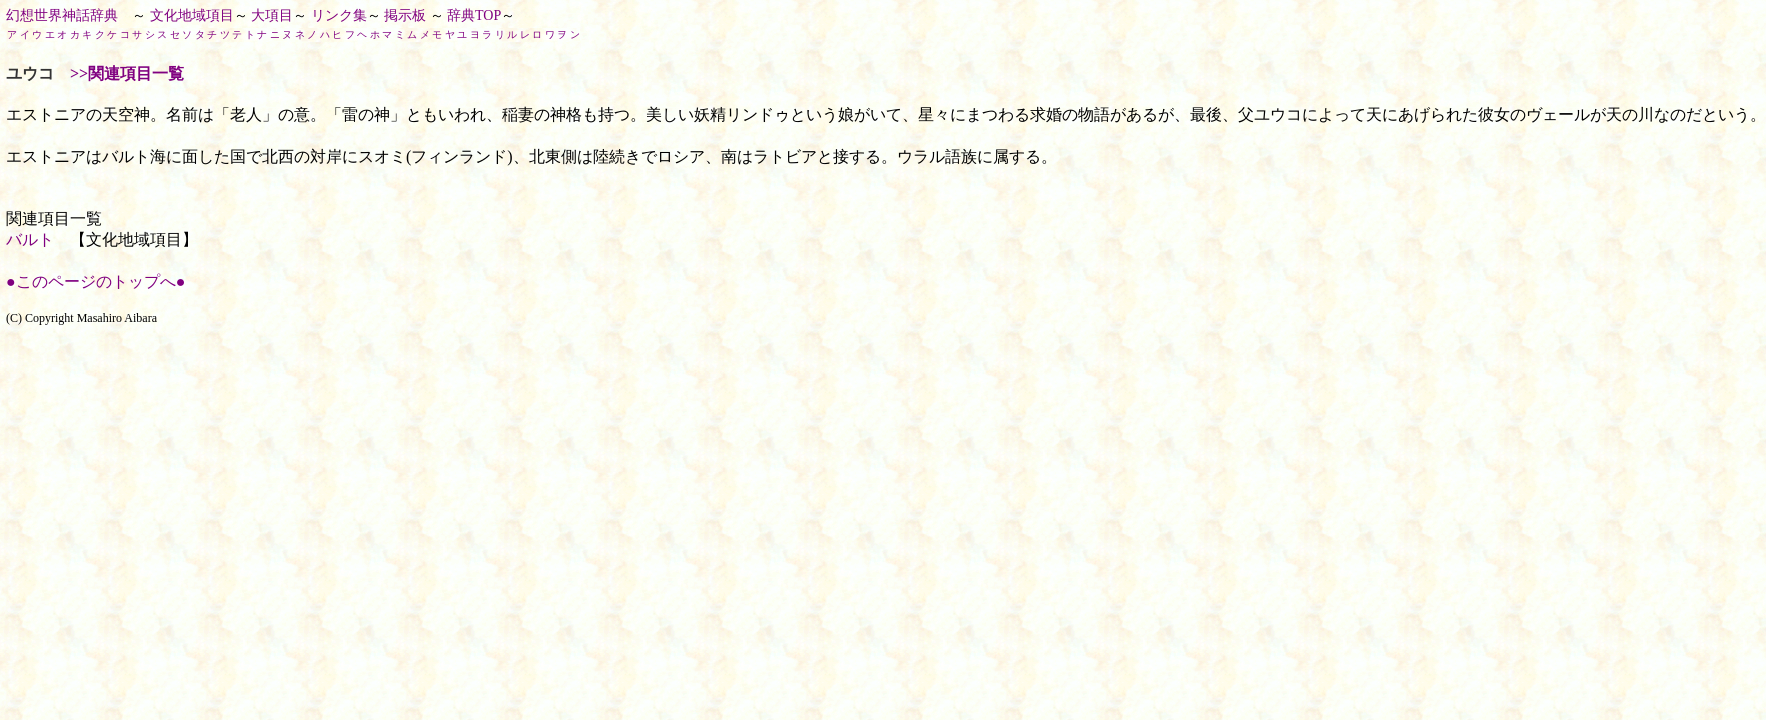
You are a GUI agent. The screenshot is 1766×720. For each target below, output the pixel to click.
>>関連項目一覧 (127, 73)
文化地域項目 (192, 15)
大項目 (272, 15)
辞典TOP (474, 15)
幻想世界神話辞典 (62, 15)
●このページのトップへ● (95, 281)
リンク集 (339, 15)
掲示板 (405, 15)
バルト (30, 239)
